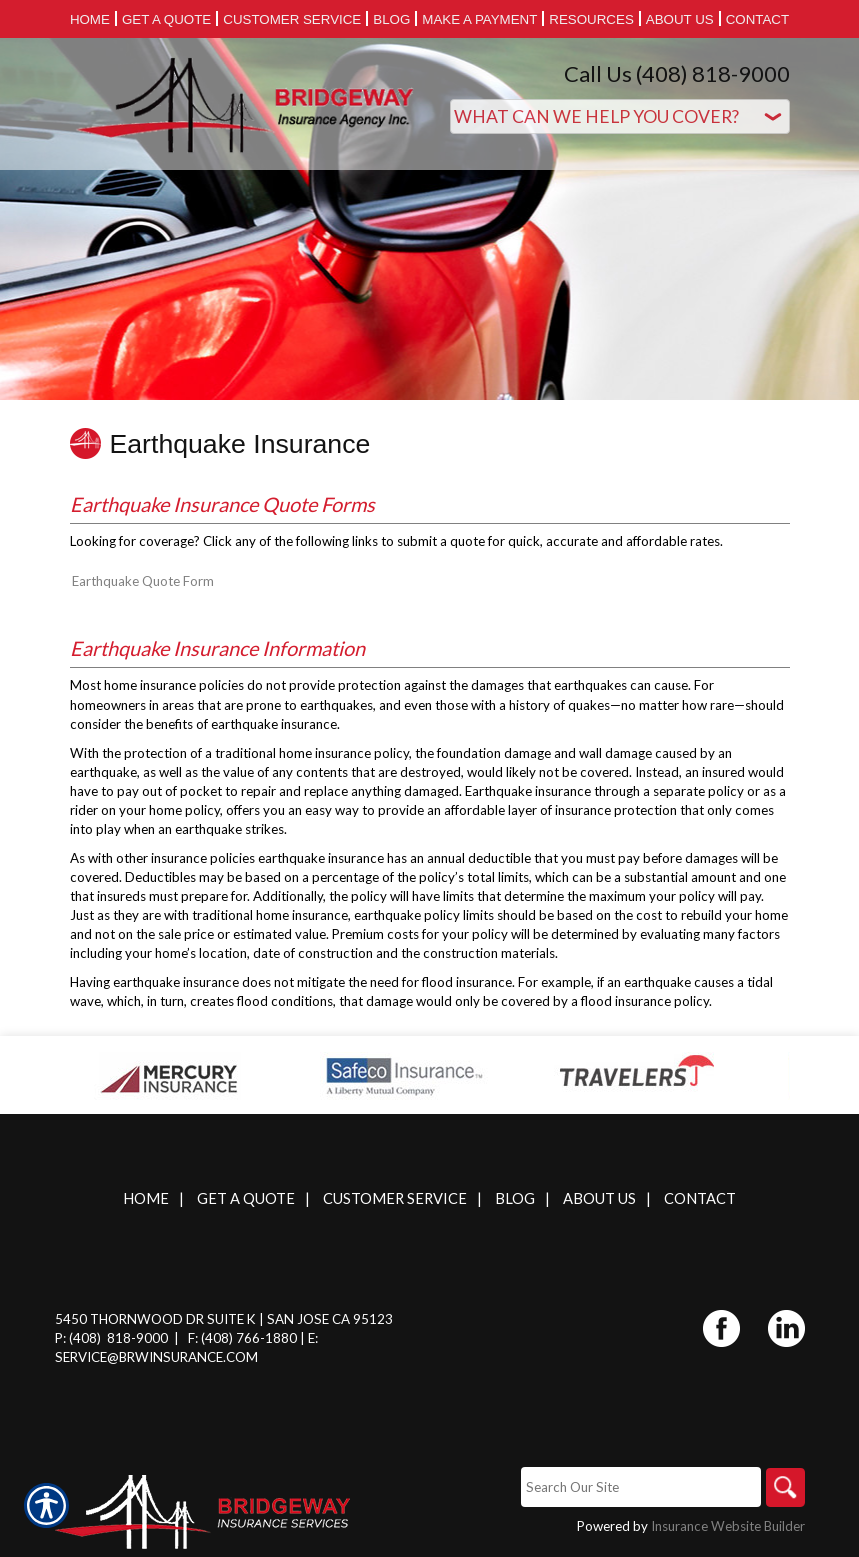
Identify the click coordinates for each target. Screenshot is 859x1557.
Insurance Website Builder (728, 1527)
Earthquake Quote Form (143, 581)
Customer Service (395, 1198)
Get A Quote (246, 1198)
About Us (599, 1198)
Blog (515, 1198)
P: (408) (79, 1338)
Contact (700, 1198)
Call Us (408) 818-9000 (677, 73)
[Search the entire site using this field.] (640, 1487)
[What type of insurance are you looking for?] (620, 116)
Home (146, 1198)
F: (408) (212, 1338)
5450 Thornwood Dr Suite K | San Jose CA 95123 (224, 1319)
